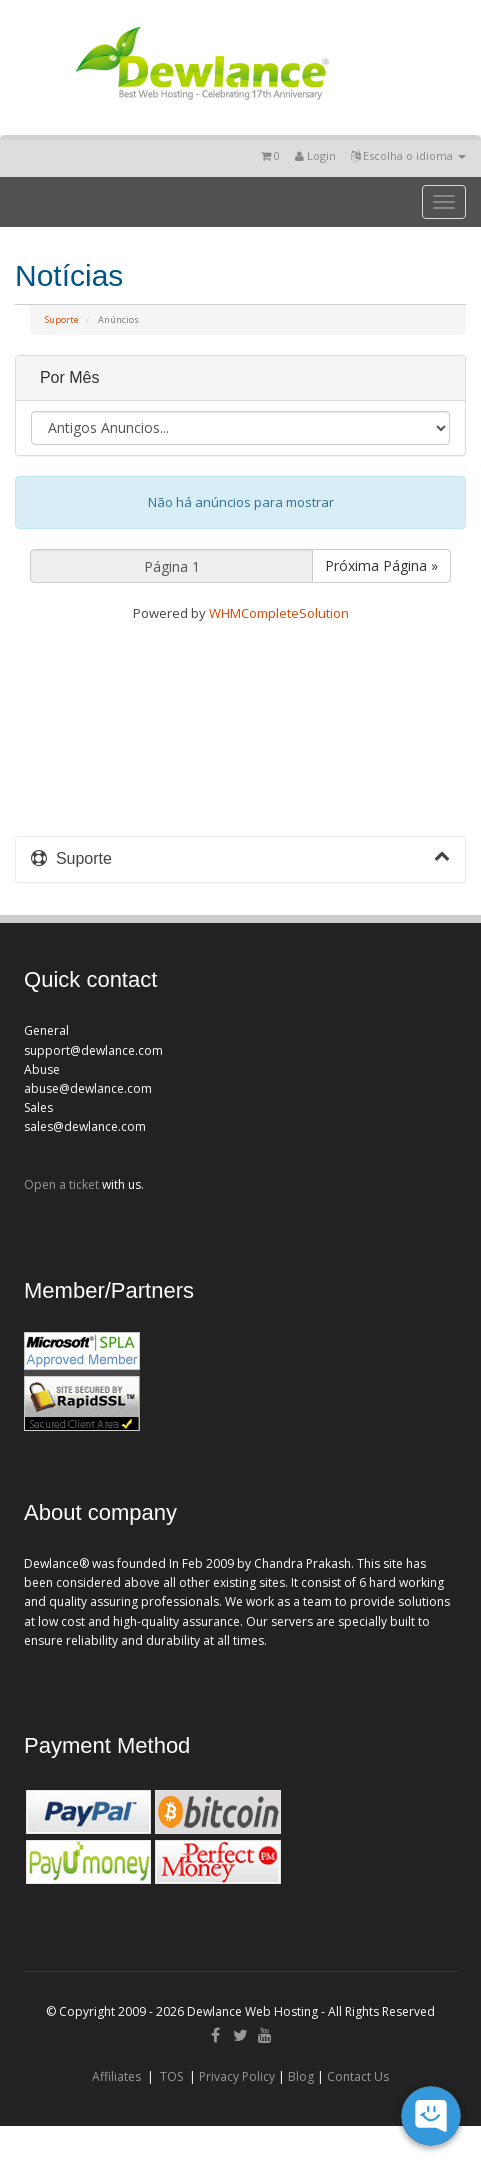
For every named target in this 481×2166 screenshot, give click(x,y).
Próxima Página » (381, 565)
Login (315, 155)
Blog (301, 2076)
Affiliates (116, 2076)
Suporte (62, 319)
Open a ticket (61, 1184)
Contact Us (358, 2076)
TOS (171, 2076)
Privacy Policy (237, 2076)
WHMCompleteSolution (279, 613)
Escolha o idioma (408, 155)
